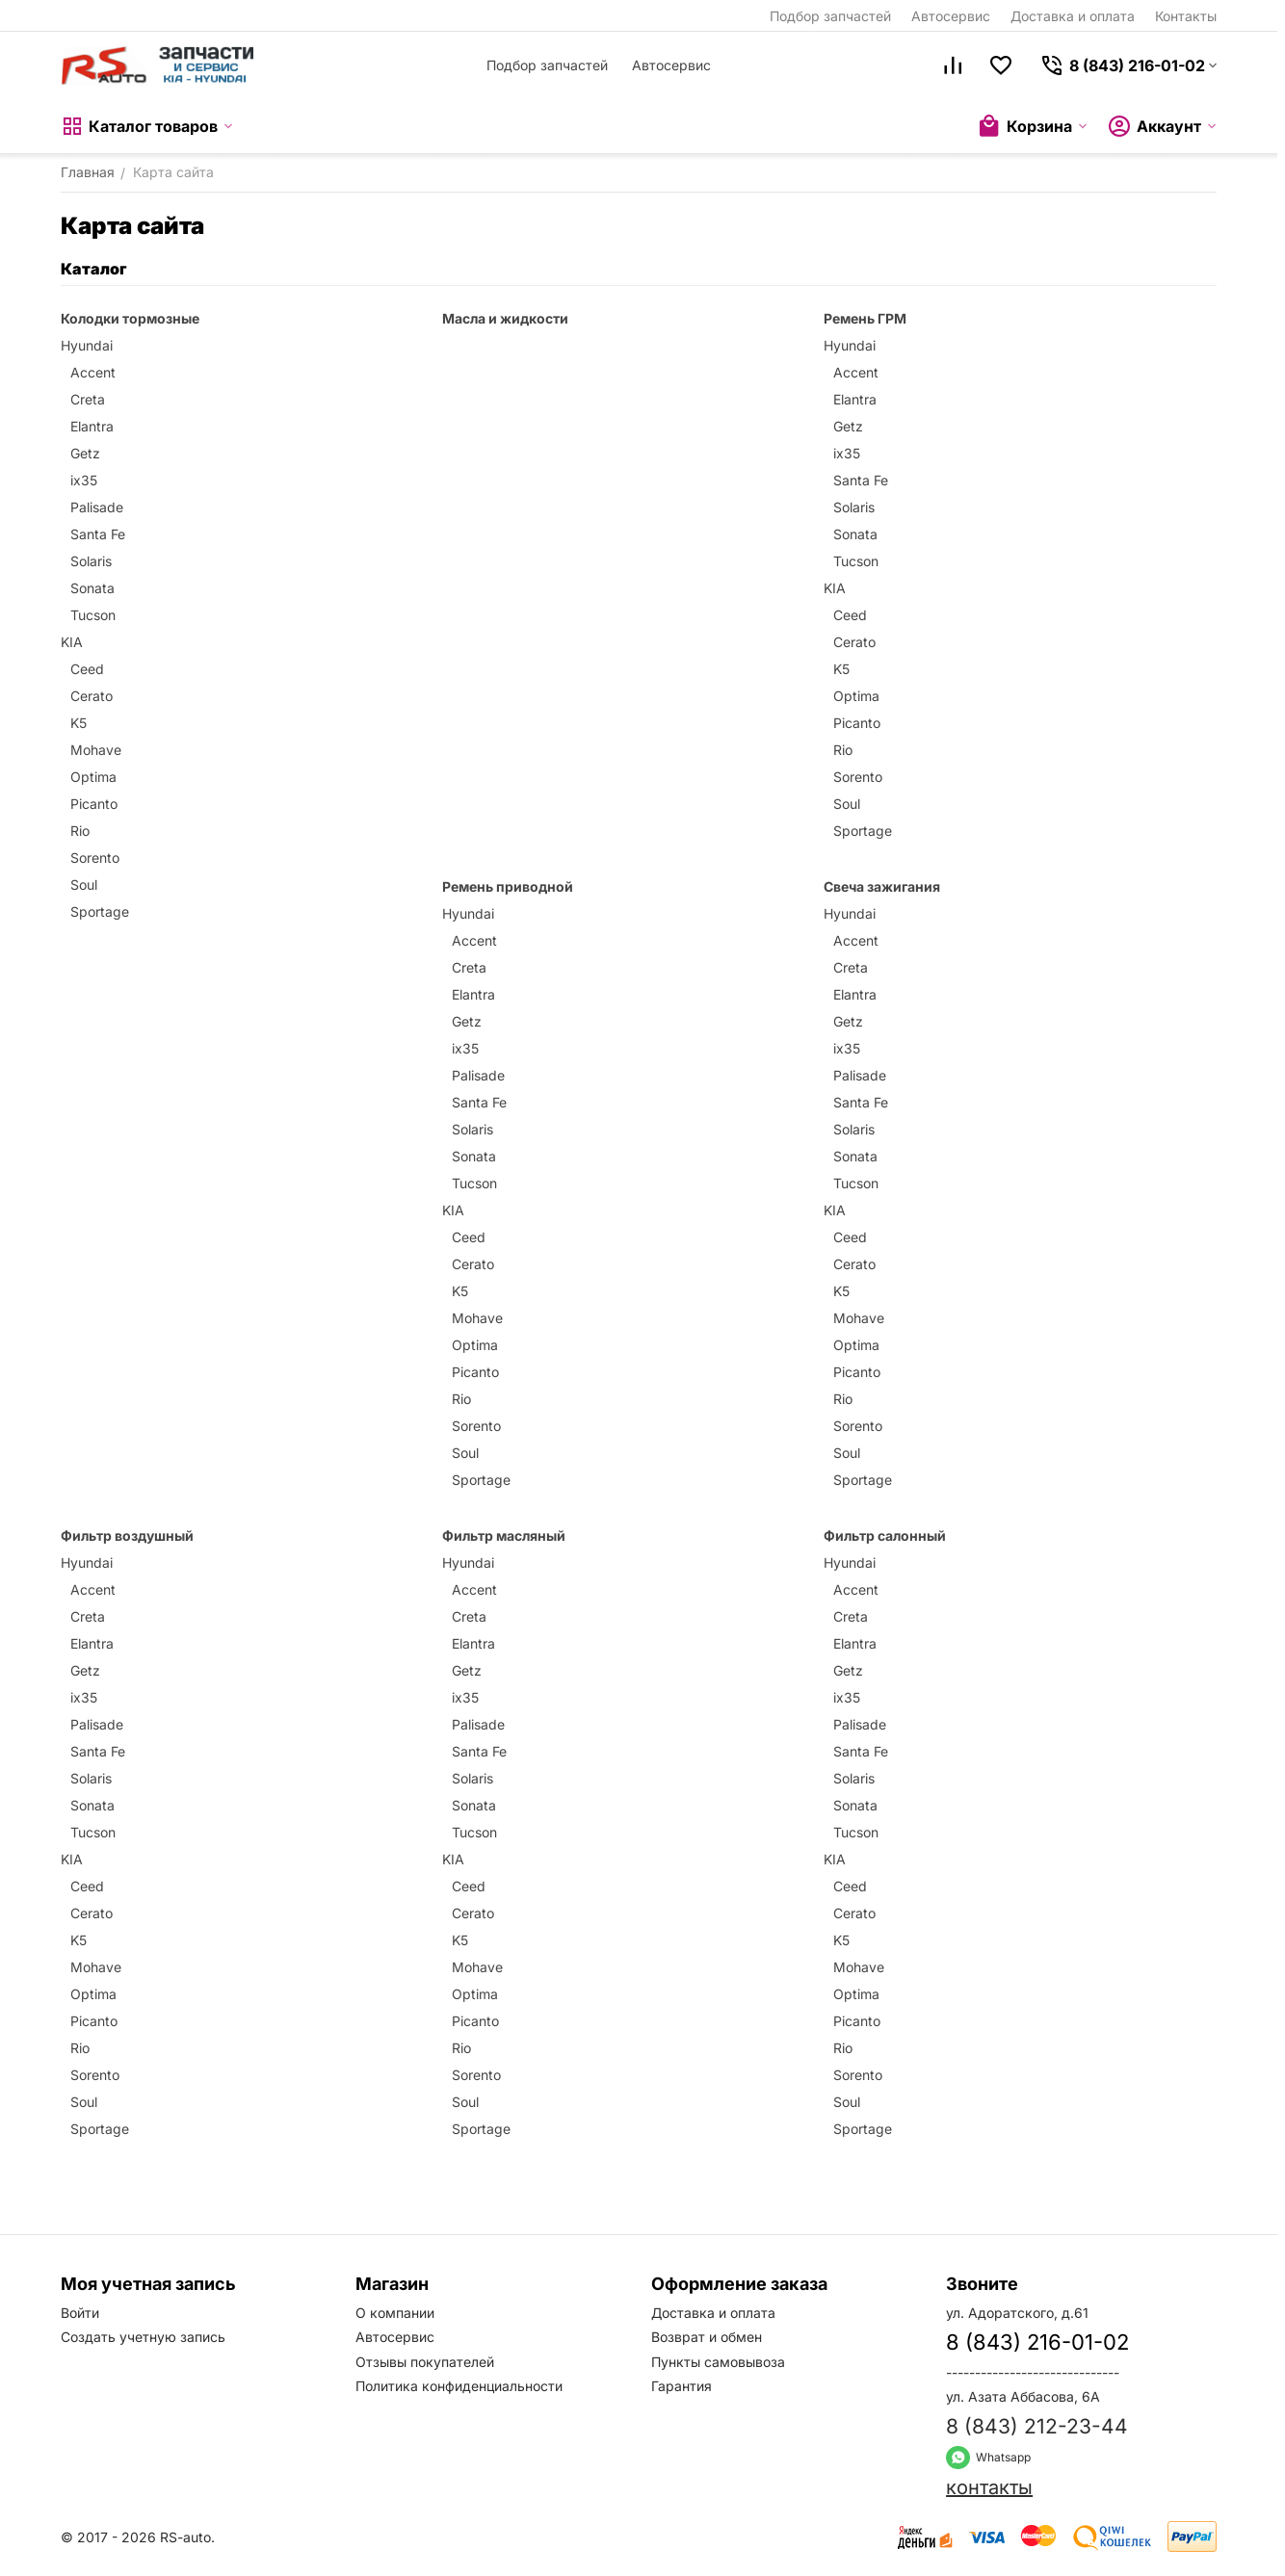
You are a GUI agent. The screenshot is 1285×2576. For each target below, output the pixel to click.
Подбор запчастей (830, 16)
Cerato (91, 696)
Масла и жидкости (505, 318)
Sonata (92, 588)
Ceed (87, 669)
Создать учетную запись (143, 2337)
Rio (80, 830)
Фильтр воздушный (127, 1535)
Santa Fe (97, 534)
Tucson (93, 615)
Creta (87, 399)
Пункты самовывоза (718, 2362)
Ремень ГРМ (865, 318)
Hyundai (87, 345)
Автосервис (950, 16)
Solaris (91, 561)
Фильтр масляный (503, 1535)
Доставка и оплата (1072, 16)
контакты (989, 2487)
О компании (394, 2312)
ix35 (83, 480)
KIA (72, 642)
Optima (93, 776)
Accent (93, 372)
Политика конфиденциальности (459, 2386)
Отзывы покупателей (424, 2362)
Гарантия (681, 2386)
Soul (83, 884)
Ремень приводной (507, 886)
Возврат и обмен (706, 2337)
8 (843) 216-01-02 (1037, 2342)
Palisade (96, 507)
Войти (80, 2312)
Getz (85, 453)
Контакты (1186, 16)
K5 (78, 723)
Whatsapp (988, 2457)
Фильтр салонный (885, 1535)
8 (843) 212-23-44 (1037, 2426)
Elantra (92, 426)
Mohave (95, 750)
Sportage (99, 911)
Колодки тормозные (130, 318)
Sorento (94, 857)
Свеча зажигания (882, 886)
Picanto (94, 803)
